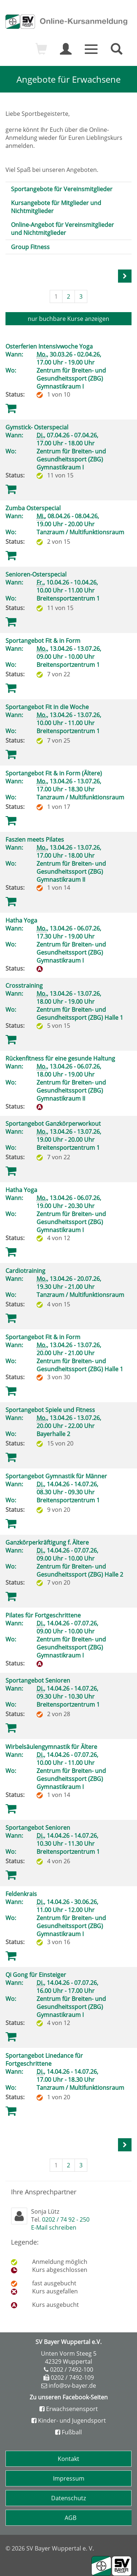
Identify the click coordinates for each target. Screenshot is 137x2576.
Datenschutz (68, 2498)
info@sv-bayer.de (72, 2386)
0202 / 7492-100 (71, 2369)
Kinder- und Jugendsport (68, 2420)
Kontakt (68, 2459)
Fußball (68, 2432)
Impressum (68, 2478)
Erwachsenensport (68, 2409)
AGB (70, 2518)
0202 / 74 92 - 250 (66, 2219)
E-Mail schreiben (53, 2227)
